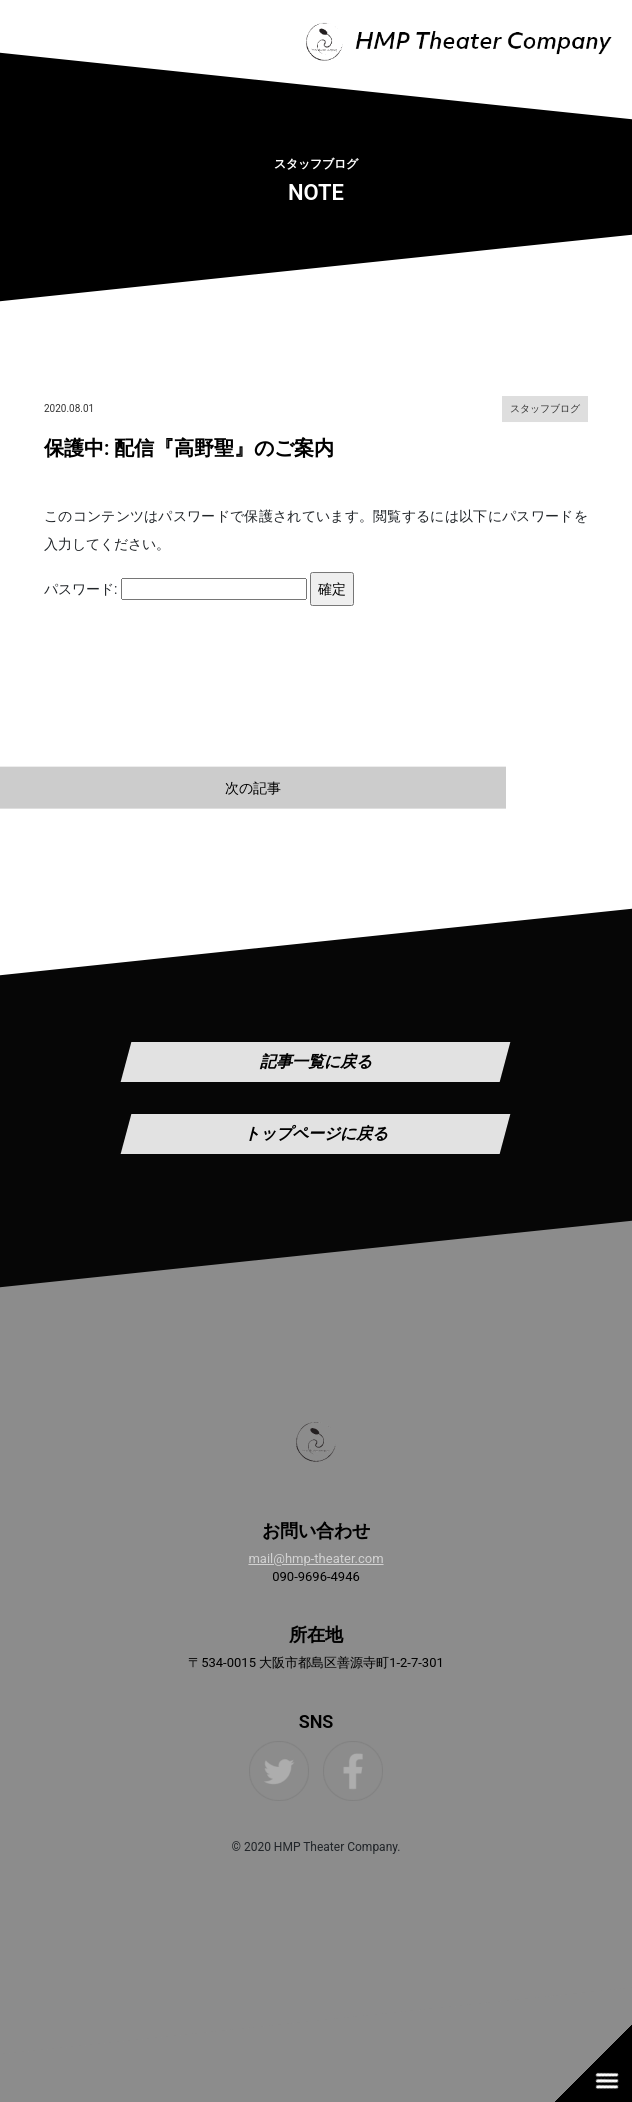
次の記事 (253, 787)
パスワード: (175, 589)
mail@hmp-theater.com (315, 1558)
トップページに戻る (316, 1133)
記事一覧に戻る (316, 1061)
